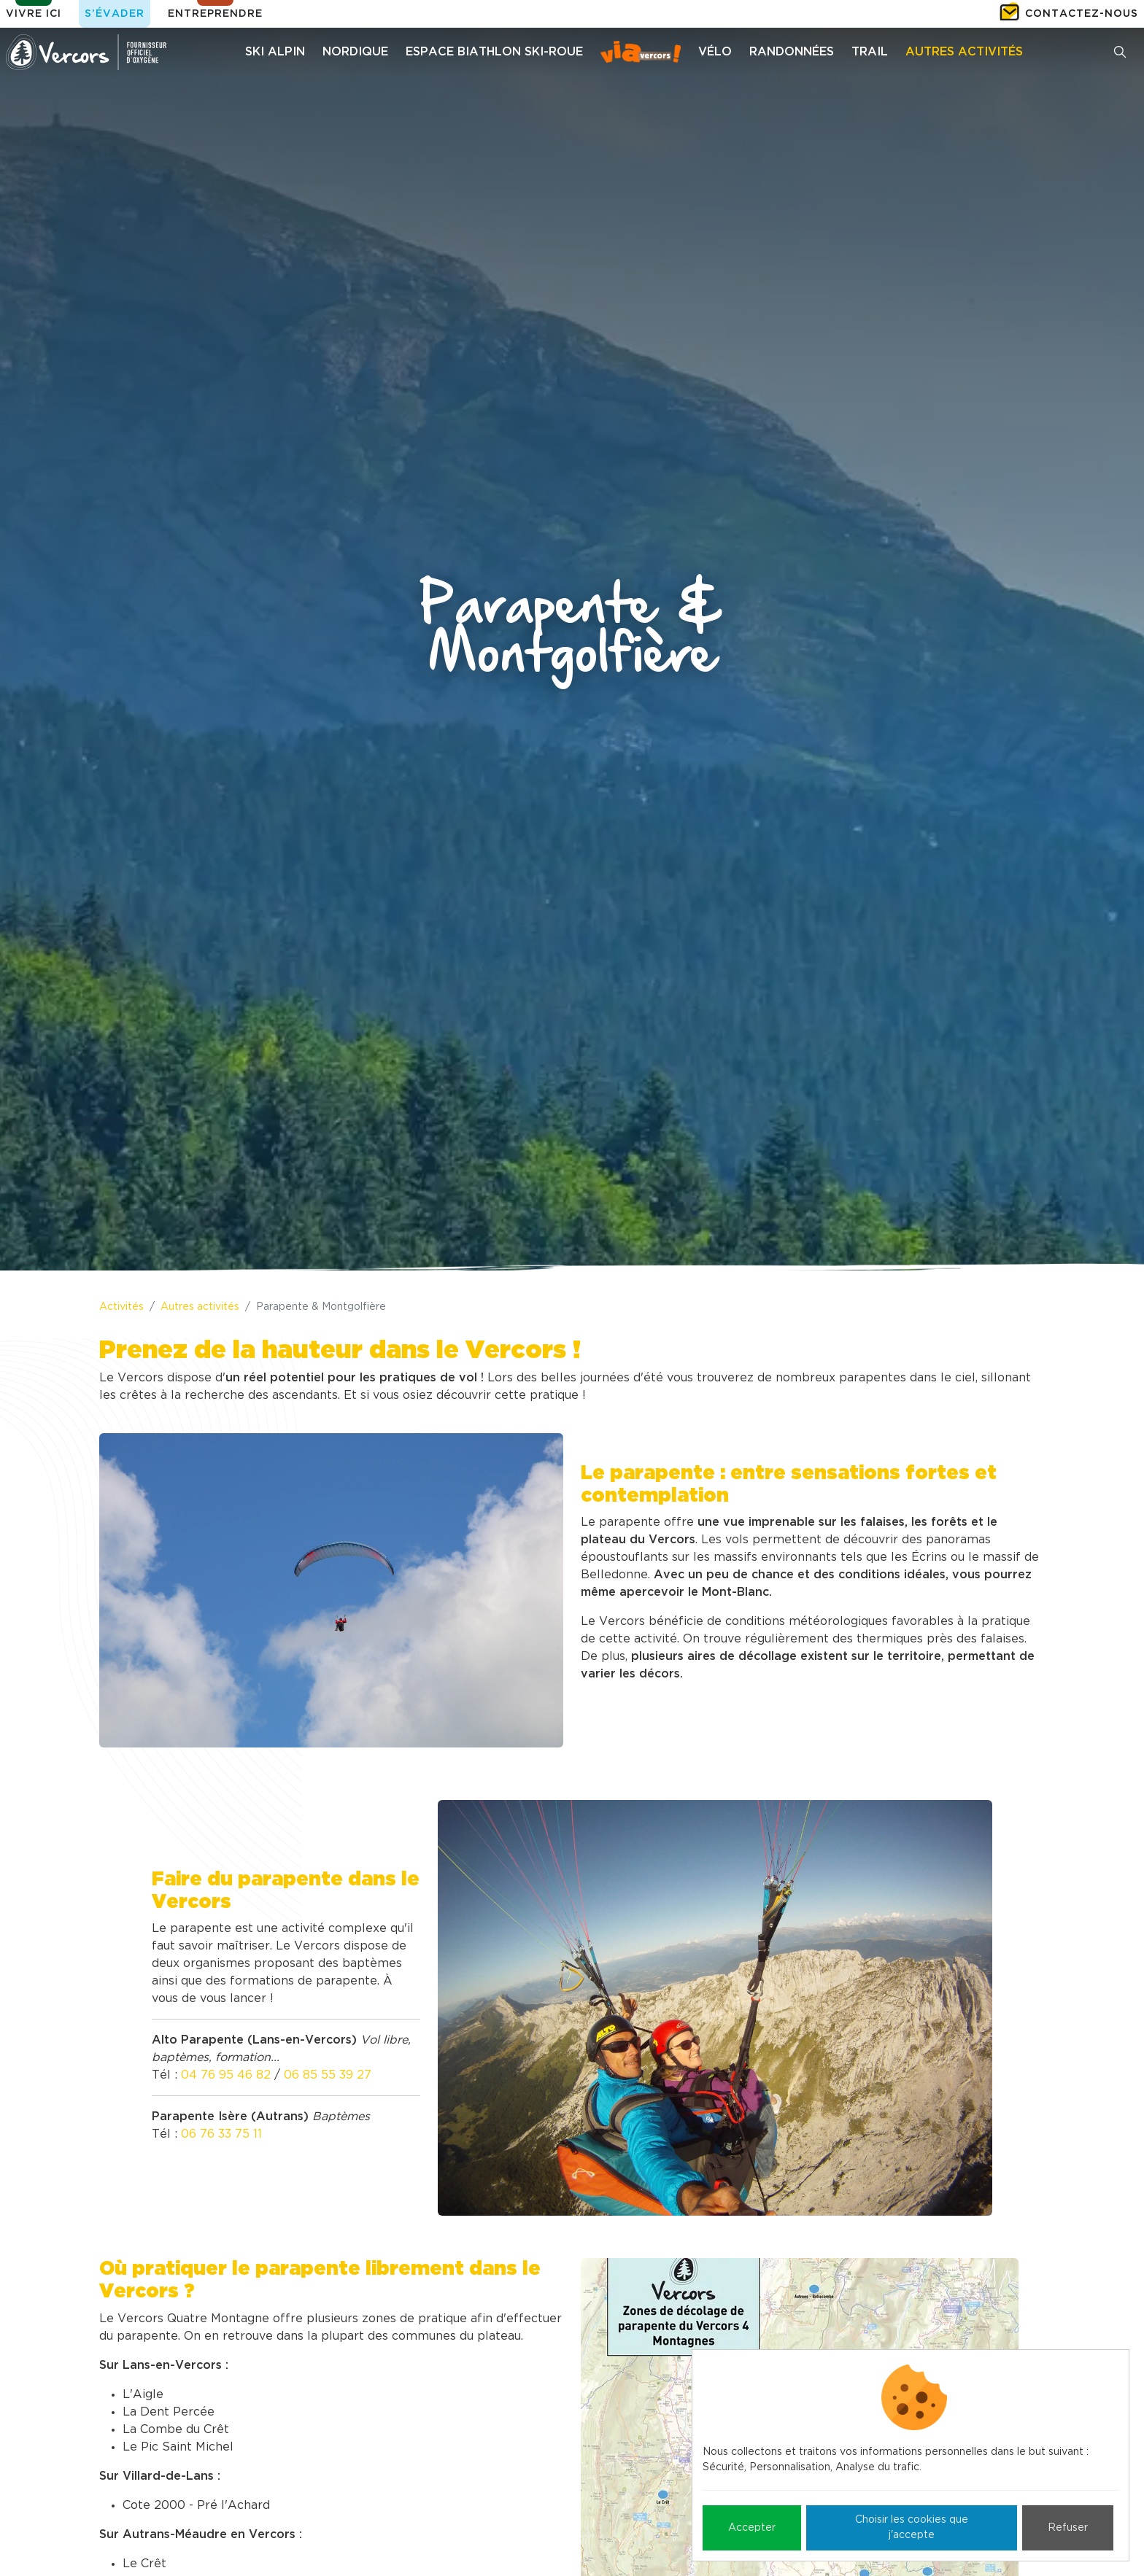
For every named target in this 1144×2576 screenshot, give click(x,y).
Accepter (752, 2528)
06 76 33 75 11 (221, 2134)
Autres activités (200, 1307)
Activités (121, 1307)
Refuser (1068, 2528)
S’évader (114, 14)
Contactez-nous (1081, 14)
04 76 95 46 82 (226, 2075)
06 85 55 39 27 (327, 2075)
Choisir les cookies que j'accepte (911, 2527)
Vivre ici (33, 14)
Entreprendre (215, 14)
